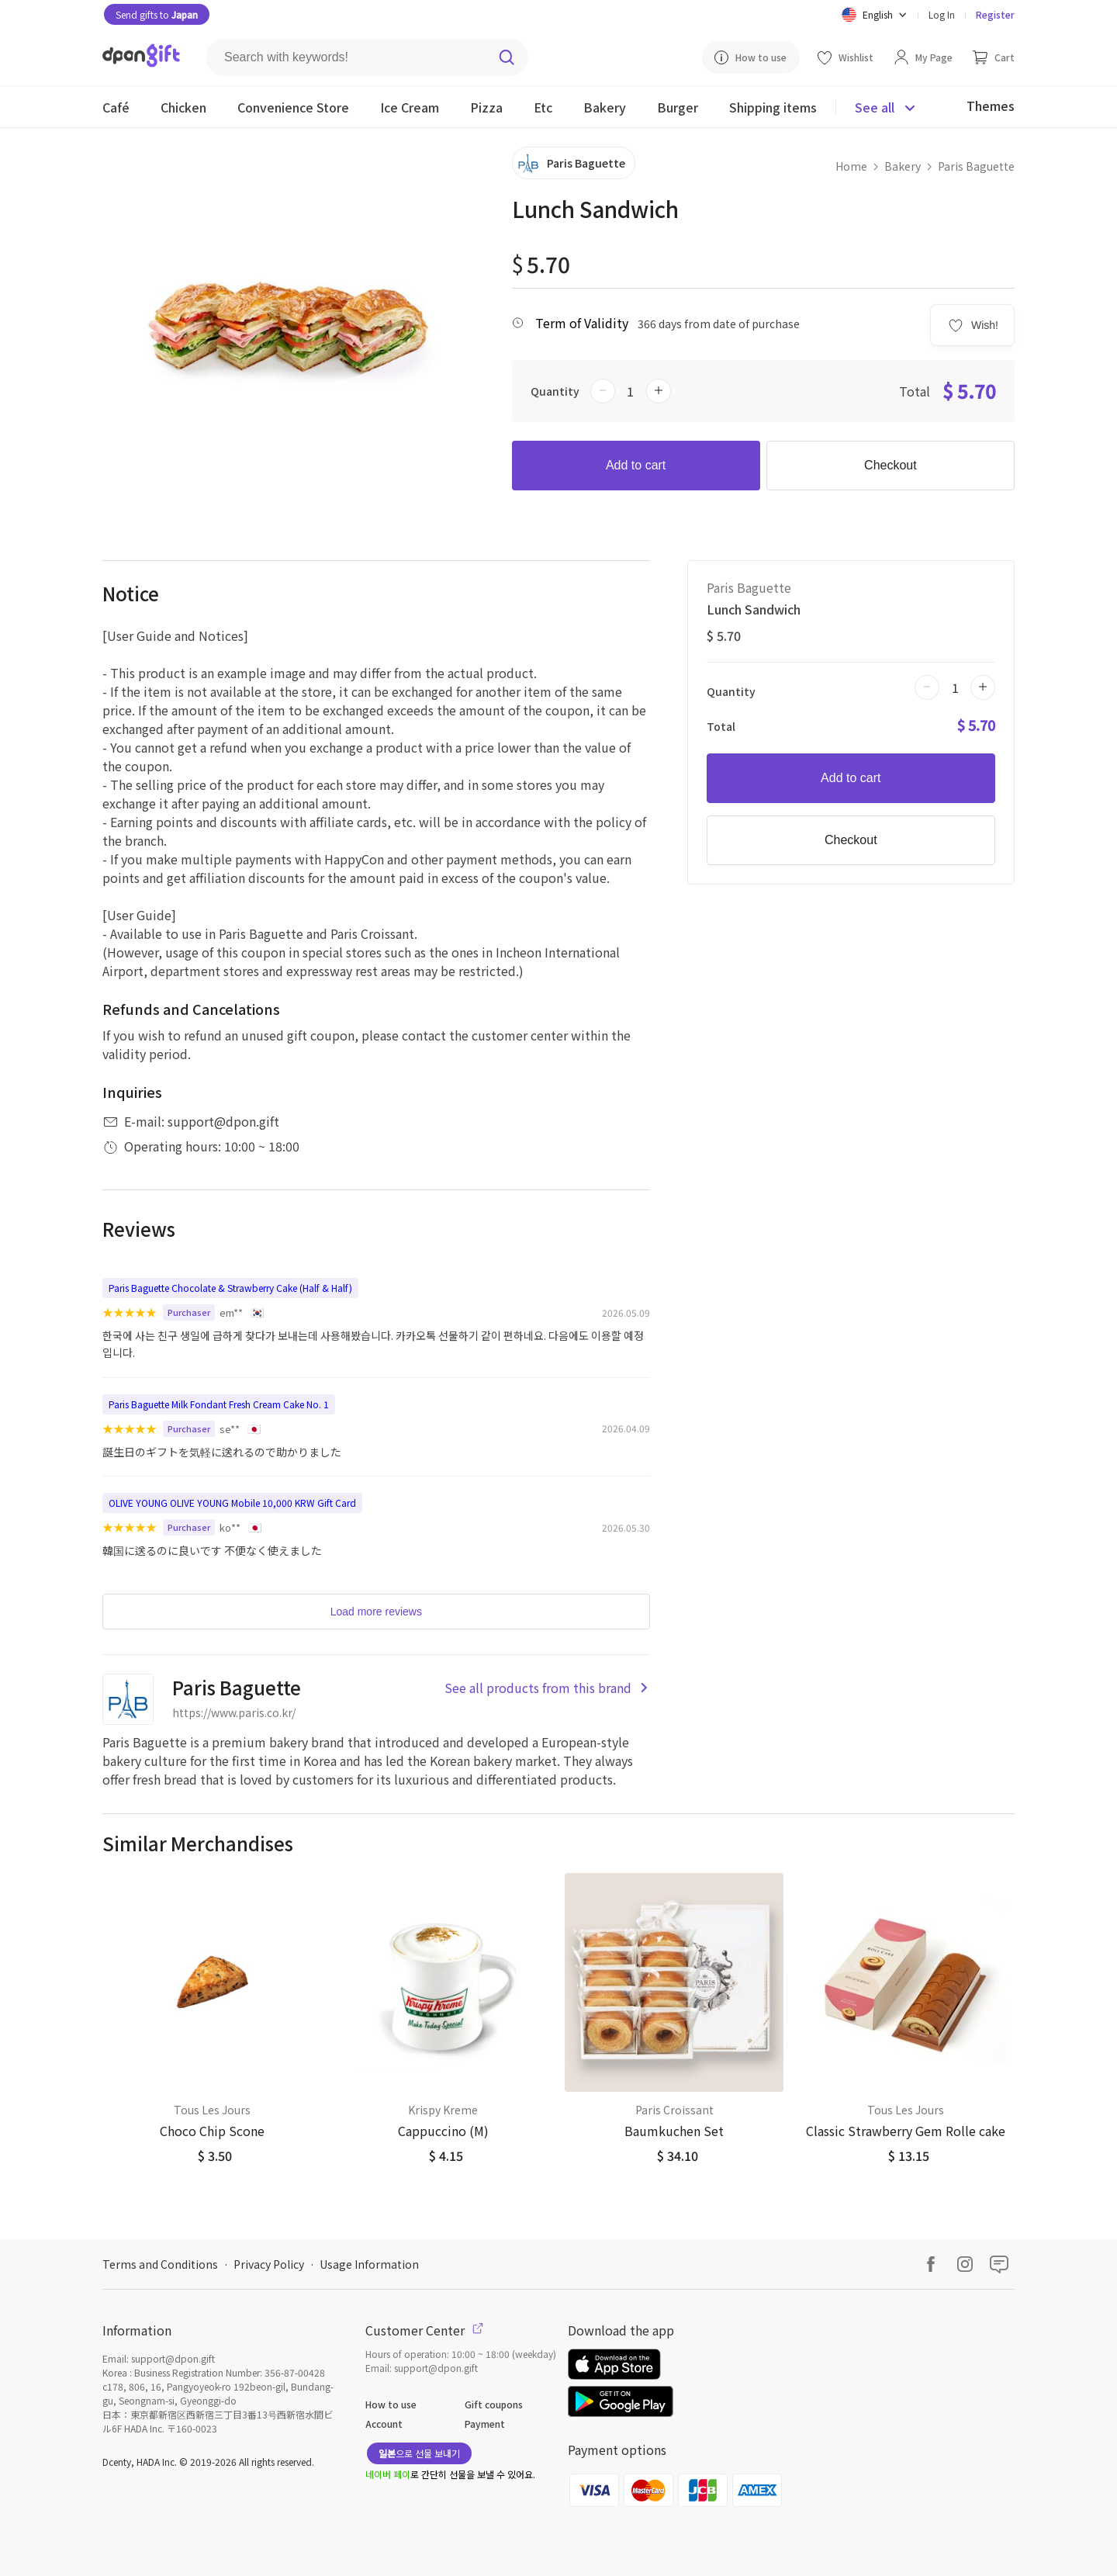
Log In (942, 14)
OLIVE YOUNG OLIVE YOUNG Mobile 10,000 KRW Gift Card (232, 1502)
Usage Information (369, 2264)
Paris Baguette (976, 166)
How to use (391, 2404)
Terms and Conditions (160, 2264)
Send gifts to (157, 14)
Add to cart (636, 465)
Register (995, 14)
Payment (485, 2423)
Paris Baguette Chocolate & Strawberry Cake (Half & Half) (230, 1287)
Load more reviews (376, 1611)
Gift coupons (494, 2404)
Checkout (890, 465)
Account (384, 2423)
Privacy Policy (268, 2264)
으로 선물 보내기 (419, 2453)
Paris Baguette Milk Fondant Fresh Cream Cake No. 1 (219, 1404)
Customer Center (424, 2330)
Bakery (902, 166)
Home (851, 166)
